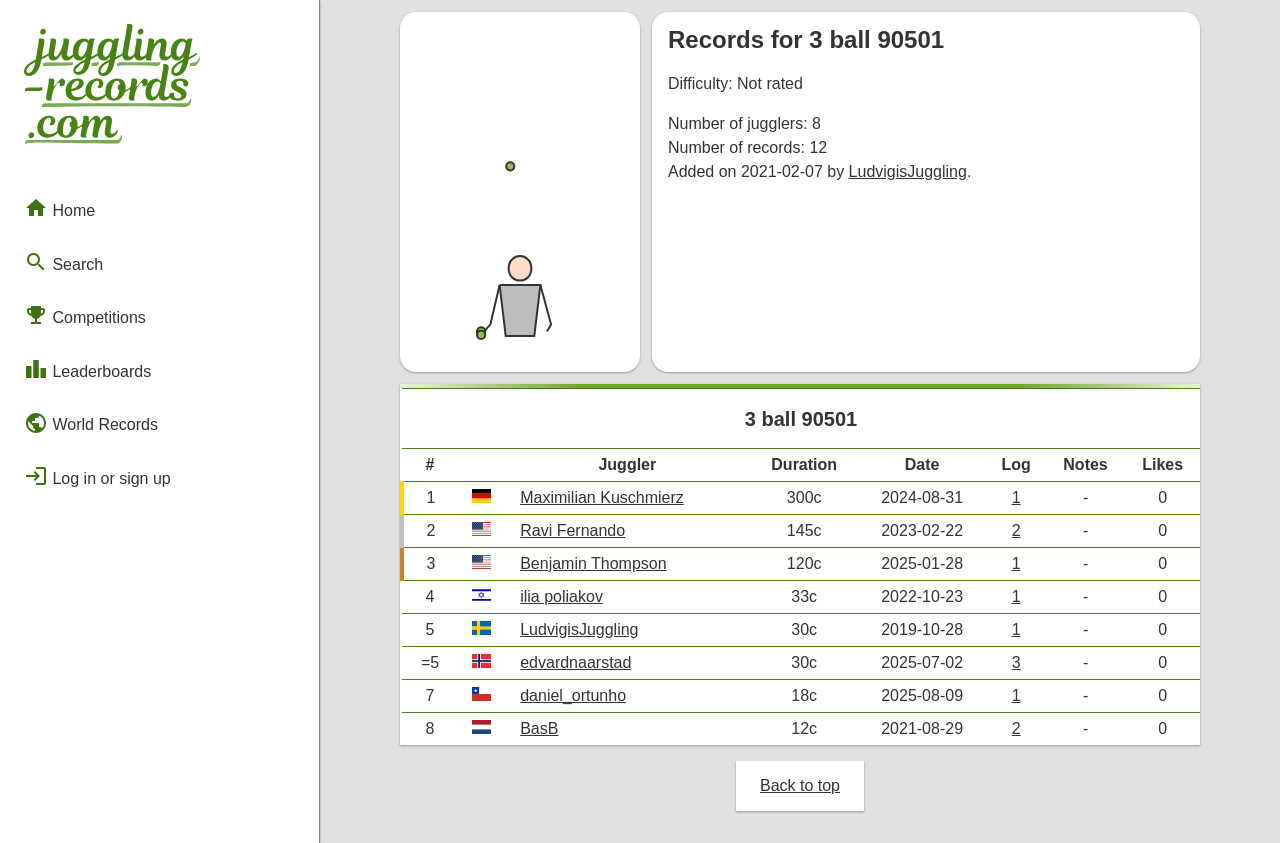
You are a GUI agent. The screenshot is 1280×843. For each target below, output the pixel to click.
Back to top (800, 785)
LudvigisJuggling (908, 171)
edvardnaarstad (575, 662)
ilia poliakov (561, 596)
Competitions (85, 315)
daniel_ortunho (573, 695)
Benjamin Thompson (593, 563)
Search (63, 262)
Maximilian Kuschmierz (602, 497)
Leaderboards (87, 369)
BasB (539, 728)
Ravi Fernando (572, 530)
